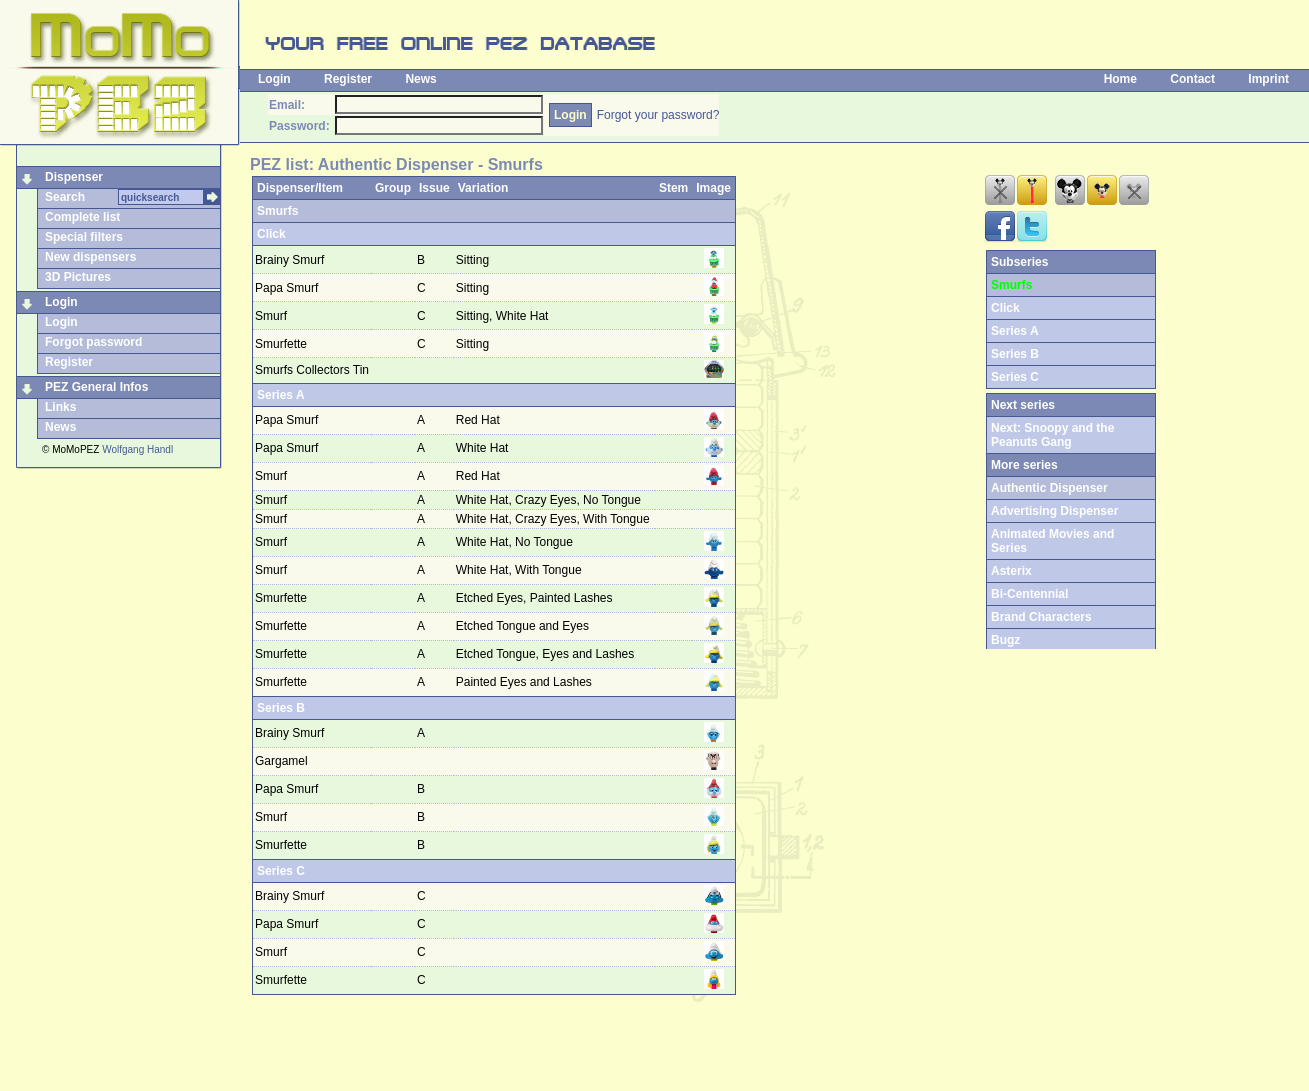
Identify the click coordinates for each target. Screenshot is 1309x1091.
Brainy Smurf (289, 260)
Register (348, 79)
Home (1120, 79)
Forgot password (93, 342)
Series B (281, 708)
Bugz (1005, 640)
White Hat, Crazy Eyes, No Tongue (550, 500)
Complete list (82, 217)
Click (271, 234)
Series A (281, 395)
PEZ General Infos (96, 387)
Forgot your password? (658, 115)
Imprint (1268, 79)
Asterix (1011, 571)
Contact (1192, 79)
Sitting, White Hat (504, 316)
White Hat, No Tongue (516, 542)
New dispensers (90, 257)
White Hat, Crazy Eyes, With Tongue (554, 519)
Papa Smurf (286, 288)
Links (60, 407)
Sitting (474, 260)
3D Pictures (78, 277)
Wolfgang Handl (137, 449)
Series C (281, 871)
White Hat (484, 448)
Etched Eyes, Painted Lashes (536, 598)
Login (274, 79)
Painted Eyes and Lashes (525, 682)
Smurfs (277, 211)
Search (65, 197)
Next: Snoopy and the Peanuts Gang (1052, 435)
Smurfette (281, 344)
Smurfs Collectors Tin (312, 370)
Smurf (271, 316)
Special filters (84, 237)
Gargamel (281, 761)
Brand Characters (1041, 617)
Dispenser (74, 177)
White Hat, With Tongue (520, 570)
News (420, 79)
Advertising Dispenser (1054, 511)
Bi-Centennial (1029, 594)
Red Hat (479, 420)
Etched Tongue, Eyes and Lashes (547, 654)
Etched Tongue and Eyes (524, 626)
